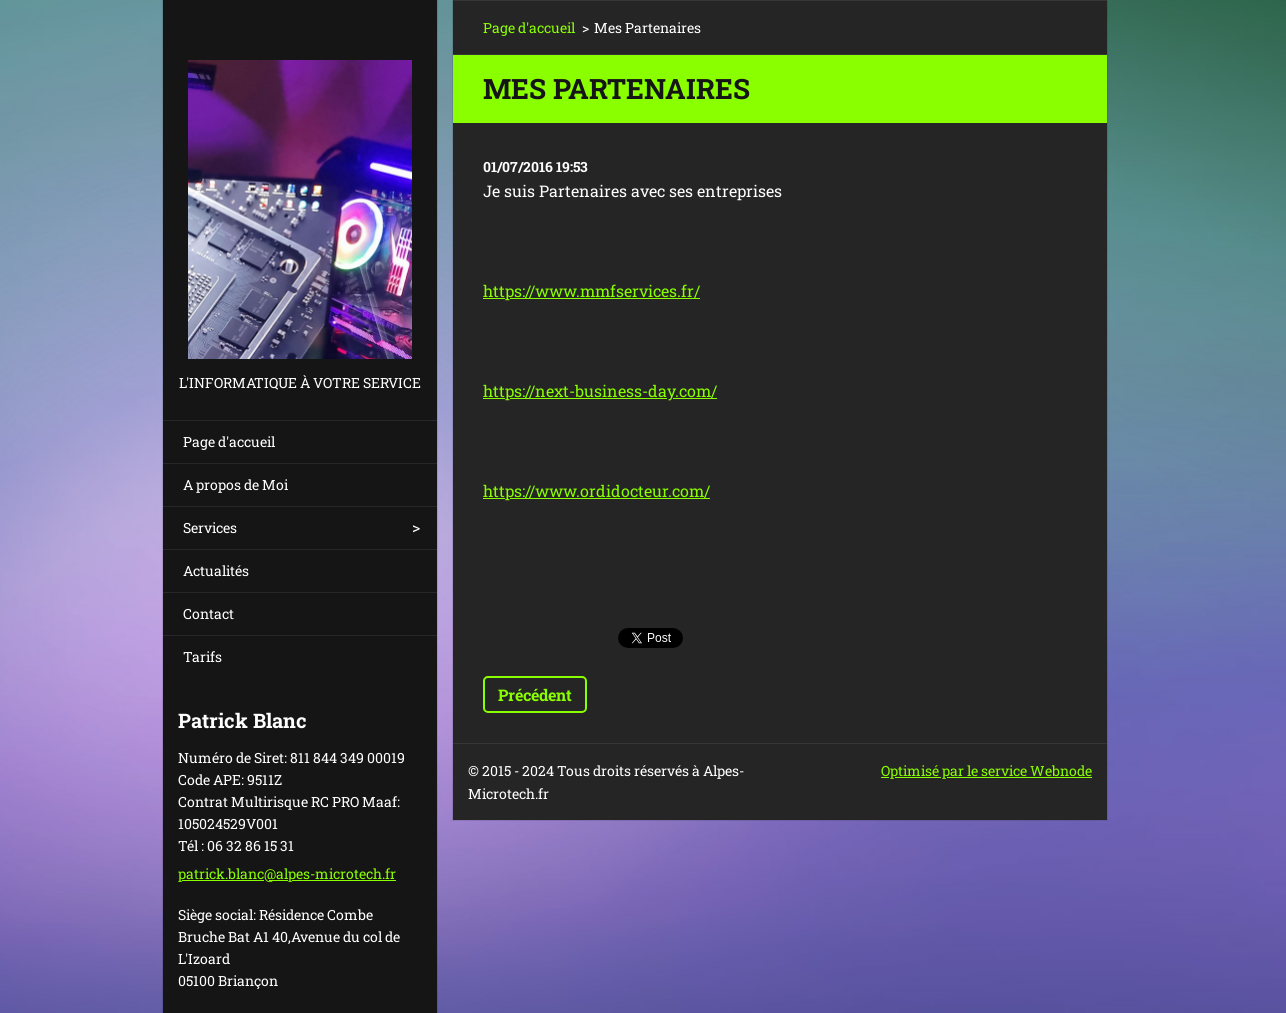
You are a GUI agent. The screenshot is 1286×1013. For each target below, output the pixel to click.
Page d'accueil (229, 441)
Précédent (535, 694)
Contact (208, 613)
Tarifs (202, 656)
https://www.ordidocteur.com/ (596, 490)
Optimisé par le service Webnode (986, 770)
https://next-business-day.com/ (600, 390)
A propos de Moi (235, 484)
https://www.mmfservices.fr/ (591, 290)
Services (210, 527)
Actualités (216, 570)
